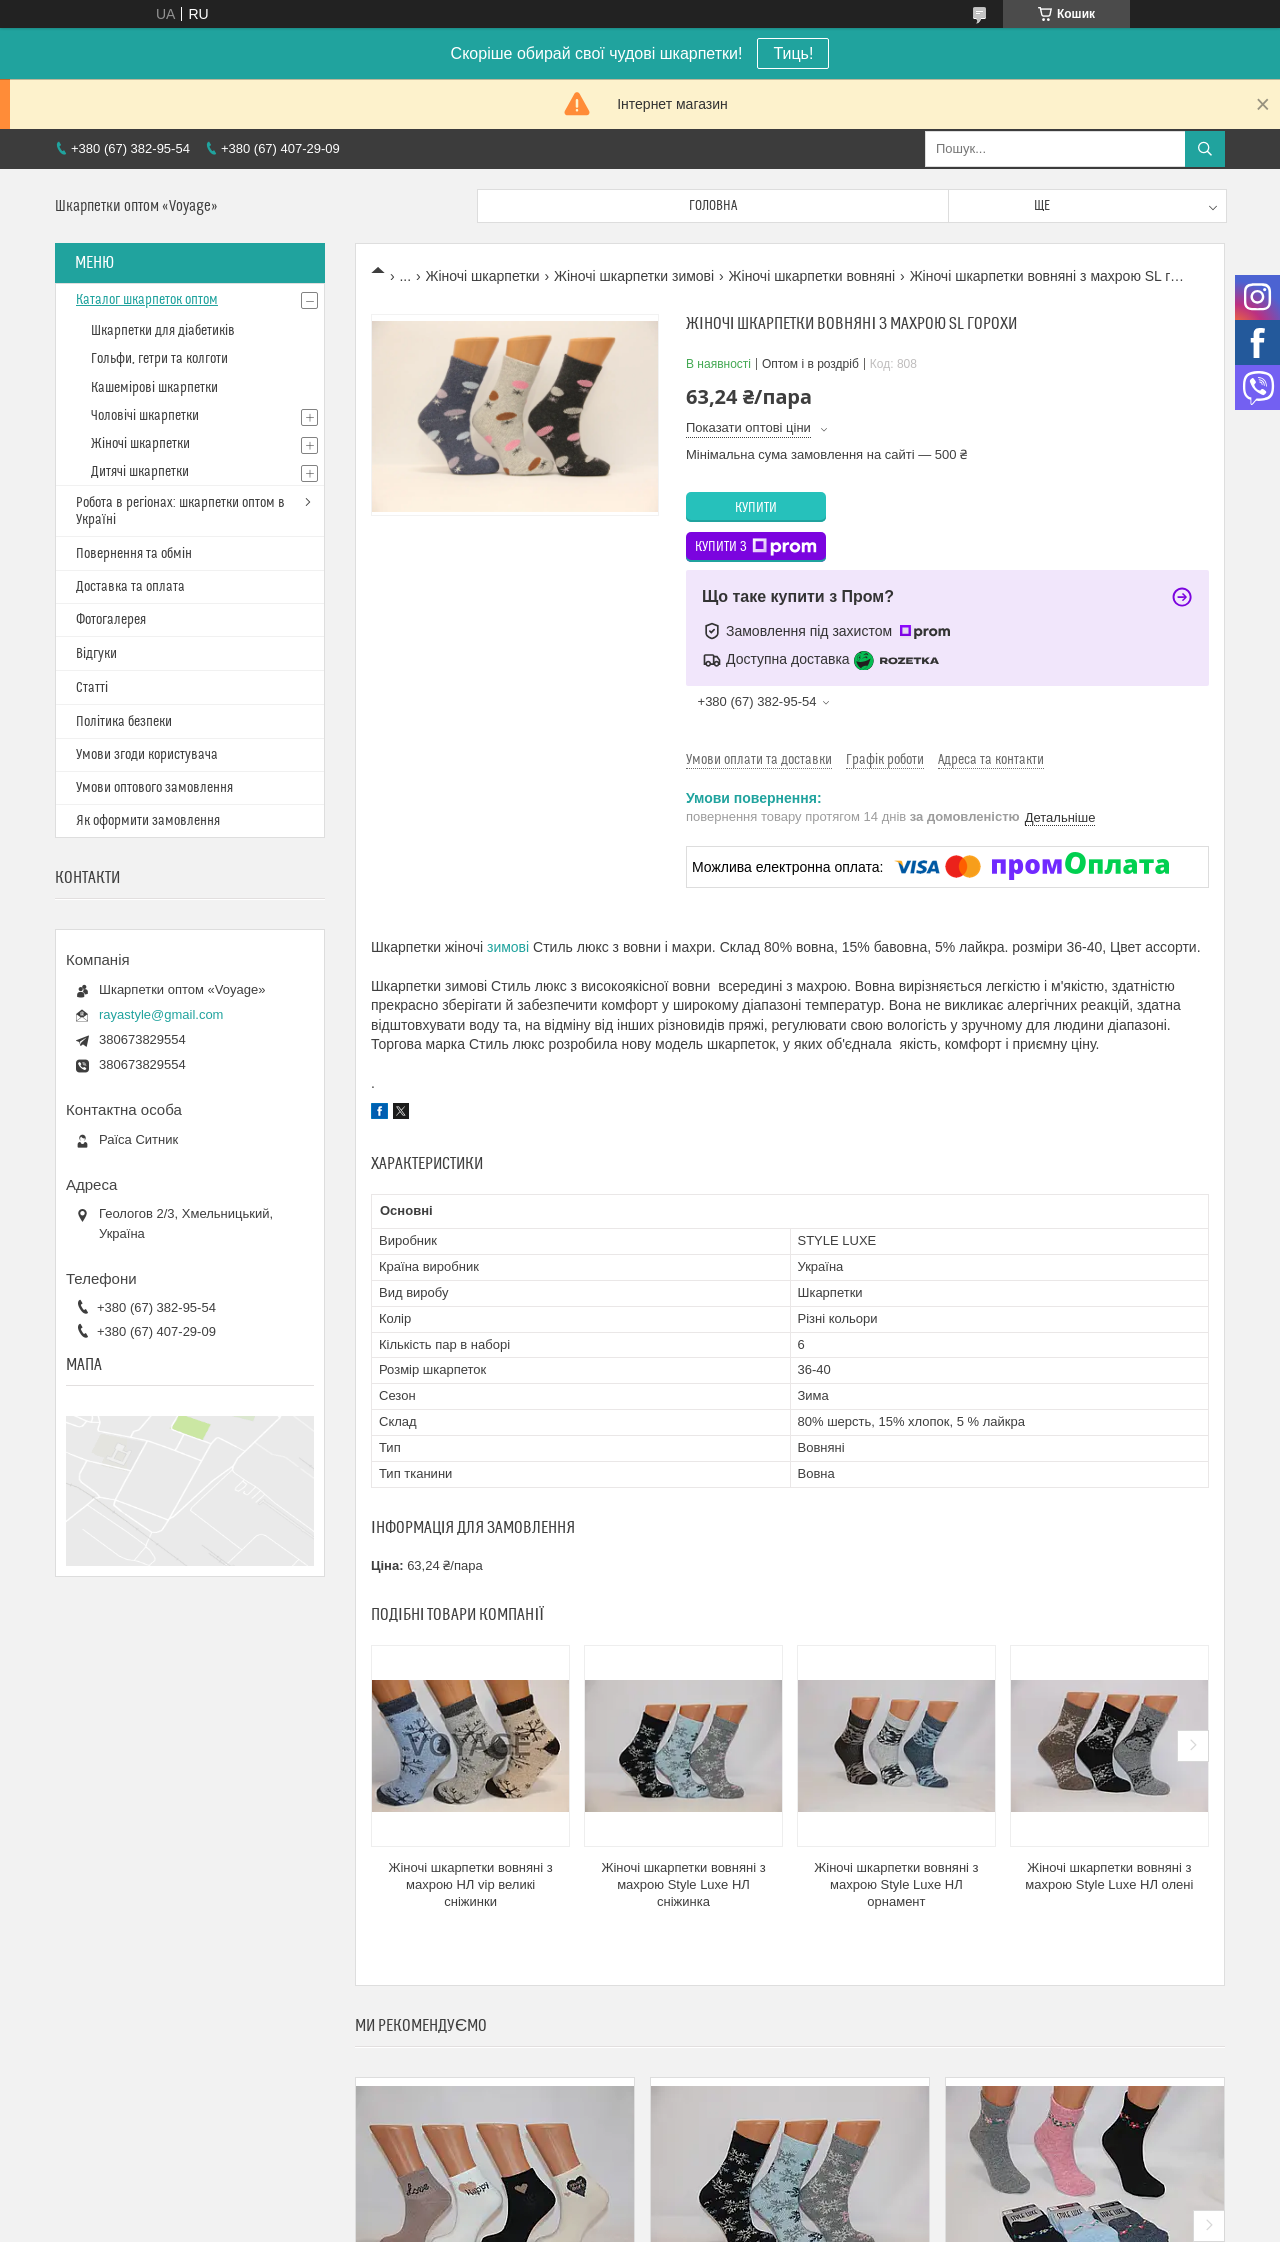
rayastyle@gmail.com (161, 1014)
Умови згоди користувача (147, 755)
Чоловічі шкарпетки (145, 416)
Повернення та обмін (134, 554)
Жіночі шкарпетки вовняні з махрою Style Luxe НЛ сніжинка (683, 1884)
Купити (756, 508)
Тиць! (793, 53)
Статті (92, 688)
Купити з (756, 547)
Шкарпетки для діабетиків (163, 331)
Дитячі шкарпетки (140, 472)
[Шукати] (1205, 149)
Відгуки (96, 654)
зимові (508, 947)
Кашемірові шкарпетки (154, 388)
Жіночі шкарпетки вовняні (812, 276)
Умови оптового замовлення (154, 788)
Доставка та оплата (130, 587)
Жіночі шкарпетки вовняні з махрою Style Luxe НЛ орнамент (896, 1884)
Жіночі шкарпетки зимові (634, 276)
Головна (713, 206)
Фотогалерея (111, 620)
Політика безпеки (124, 722)
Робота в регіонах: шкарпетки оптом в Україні (180, 511)
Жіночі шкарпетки (483, 276)
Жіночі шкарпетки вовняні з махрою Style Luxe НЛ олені (1109, 1876)
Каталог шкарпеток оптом (147, 300)
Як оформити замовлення (148, 821)
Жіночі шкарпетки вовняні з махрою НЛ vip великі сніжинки (470, 1884)
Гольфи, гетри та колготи (159, 359)
